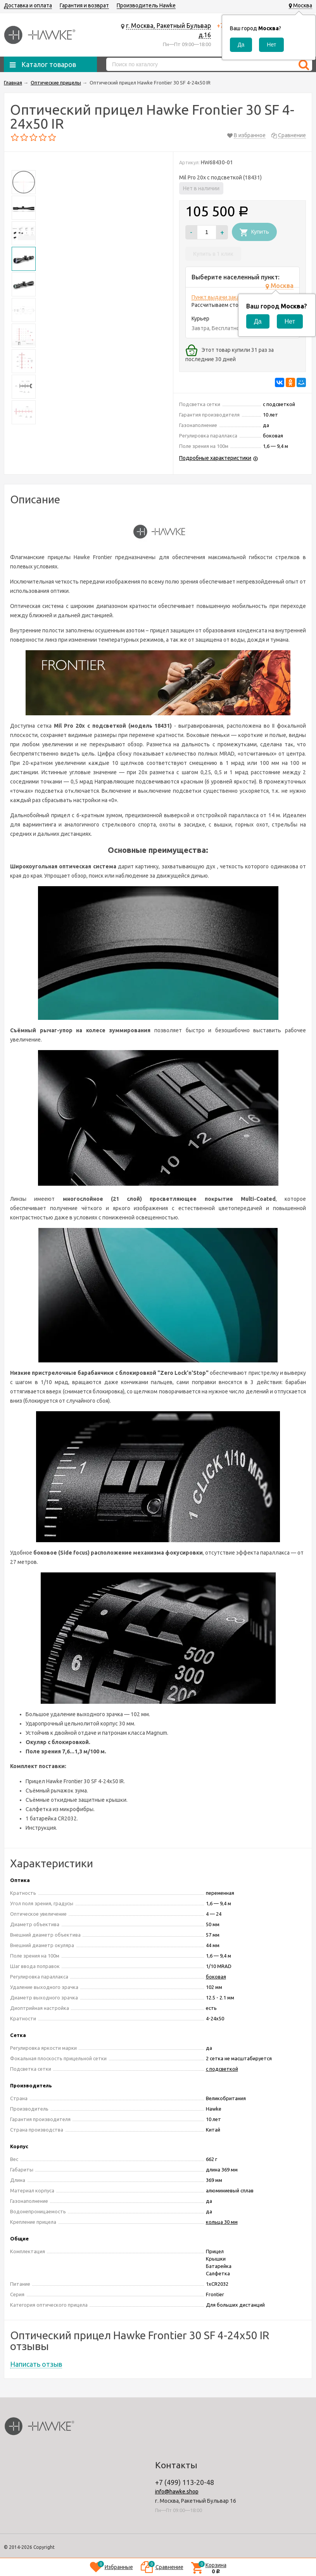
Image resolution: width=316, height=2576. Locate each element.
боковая (216, 1976)
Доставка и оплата (28, 5)
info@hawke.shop (177, 2491)
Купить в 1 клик (213, 254)
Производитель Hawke (146, 5)
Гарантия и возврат (84, 5)
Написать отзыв (36, 2364)
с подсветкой (222, 2068)
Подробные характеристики (215, 458)
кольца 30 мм (222, 2222)
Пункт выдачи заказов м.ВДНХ (230, 297)
